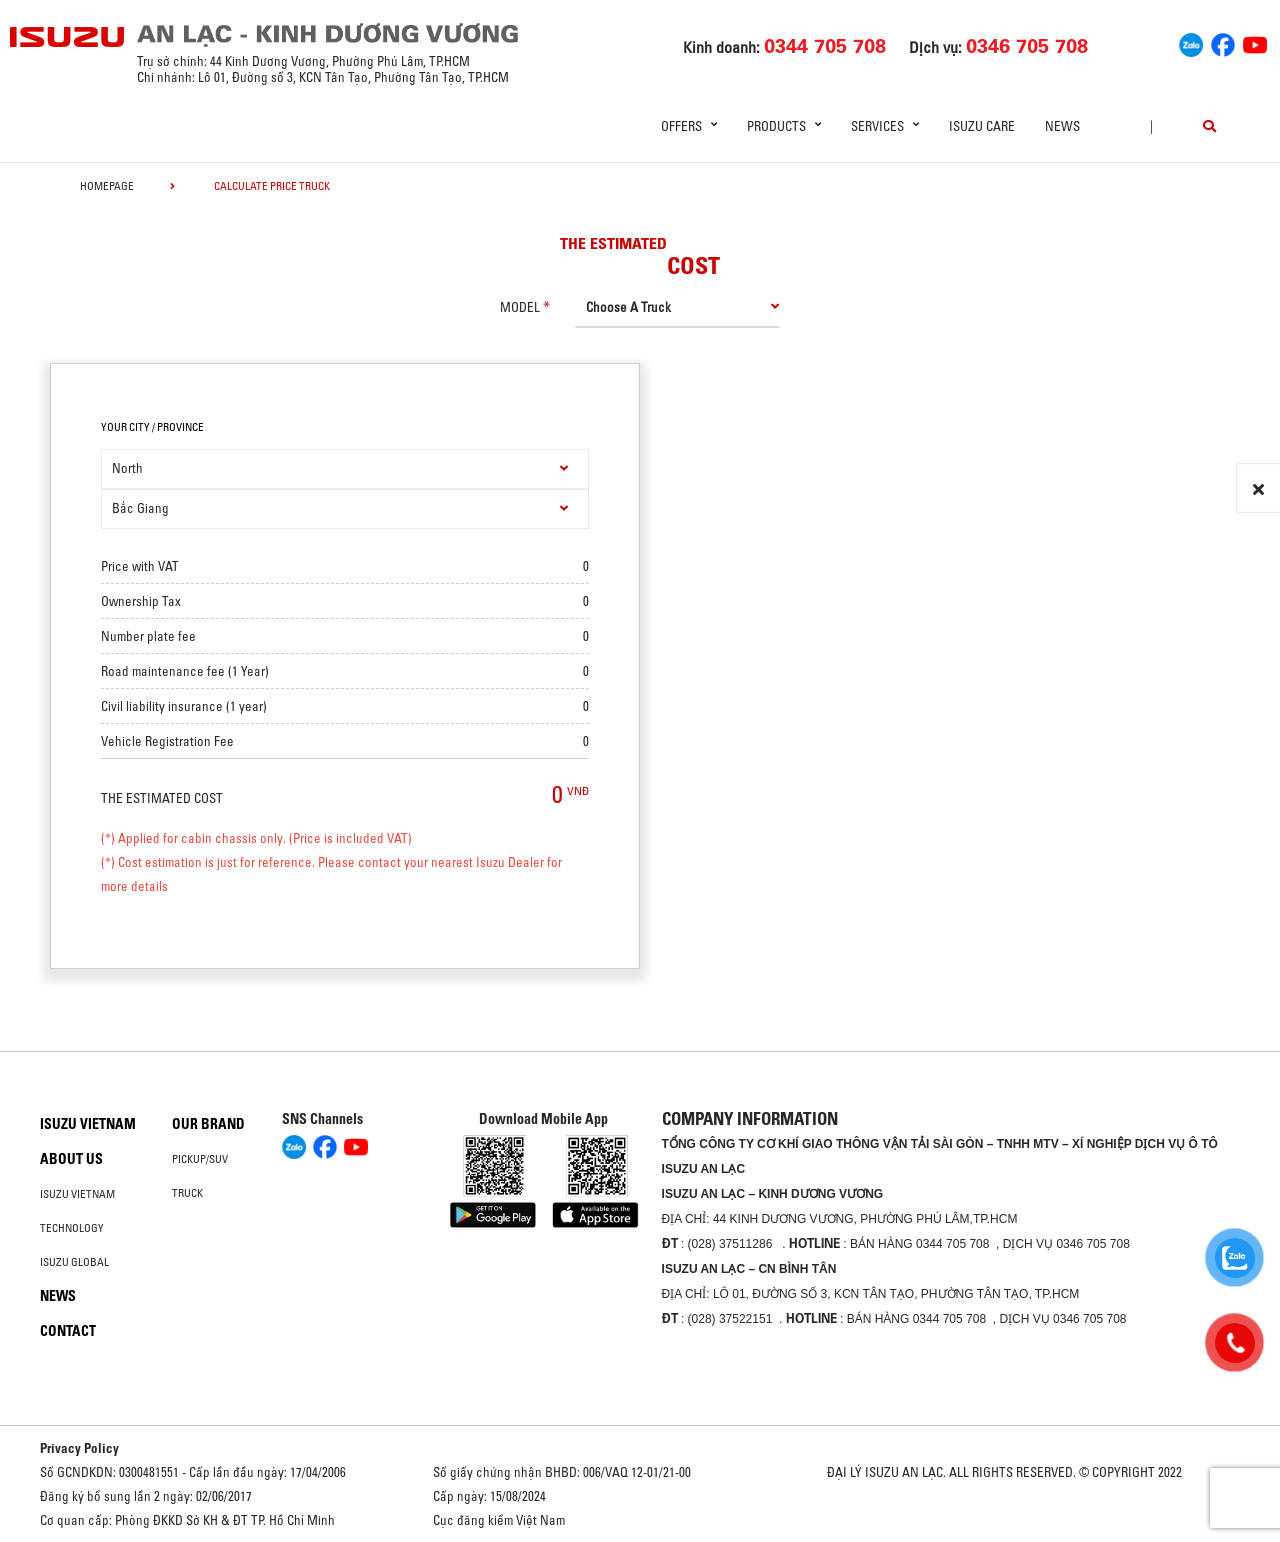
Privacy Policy (79, 1448)
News (1062, 126)
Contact (68, 1331)
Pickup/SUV (200, 1159)
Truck (187, 1193)
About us (71, 1159)
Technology (72, 1228)
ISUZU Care (982, 126)
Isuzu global (74, 1262)
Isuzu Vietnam (88, 1124)
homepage (107, 186)
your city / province (152, 427)
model (520, 307)
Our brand (208, 1124)
